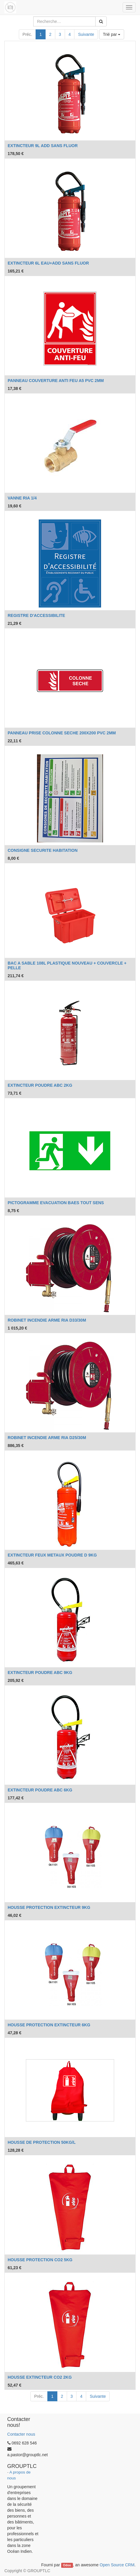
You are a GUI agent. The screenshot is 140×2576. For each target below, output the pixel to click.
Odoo (67, 2565)
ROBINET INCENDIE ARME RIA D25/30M (47, 1437)
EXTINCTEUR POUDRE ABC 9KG (40, 1672)
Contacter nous (21, 2434)
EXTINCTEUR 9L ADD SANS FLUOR (43, 145)
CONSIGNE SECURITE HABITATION (43, 850)
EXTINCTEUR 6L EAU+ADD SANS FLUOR (48, 263)
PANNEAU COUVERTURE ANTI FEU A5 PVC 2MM (56, 380)
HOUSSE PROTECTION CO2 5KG (40, 2259)
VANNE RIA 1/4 (22, 498)
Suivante (86, 34)
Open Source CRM (117, 2564)
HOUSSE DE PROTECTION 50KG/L (42, 2142)
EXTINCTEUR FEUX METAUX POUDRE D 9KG (52, 1555)
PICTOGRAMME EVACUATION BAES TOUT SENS (56, 1202)
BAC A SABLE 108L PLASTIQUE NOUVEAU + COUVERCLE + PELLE (67, 965)
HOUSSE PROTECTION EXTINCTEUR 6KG (49, 2025)
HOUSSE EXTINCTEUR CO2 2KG (40, 2377)
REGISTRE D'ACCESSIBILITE (36, 615)
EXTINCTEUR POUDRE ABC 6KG (40, 1790)
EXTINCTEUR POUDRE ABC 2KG (40, 1085)
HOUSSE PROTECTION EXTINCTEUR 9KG (49, 1907)
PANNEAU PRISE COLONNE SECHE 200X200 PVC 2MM (62, 733)
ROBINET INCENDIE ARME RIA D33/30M (47, 1320)
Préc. (27, 34)
